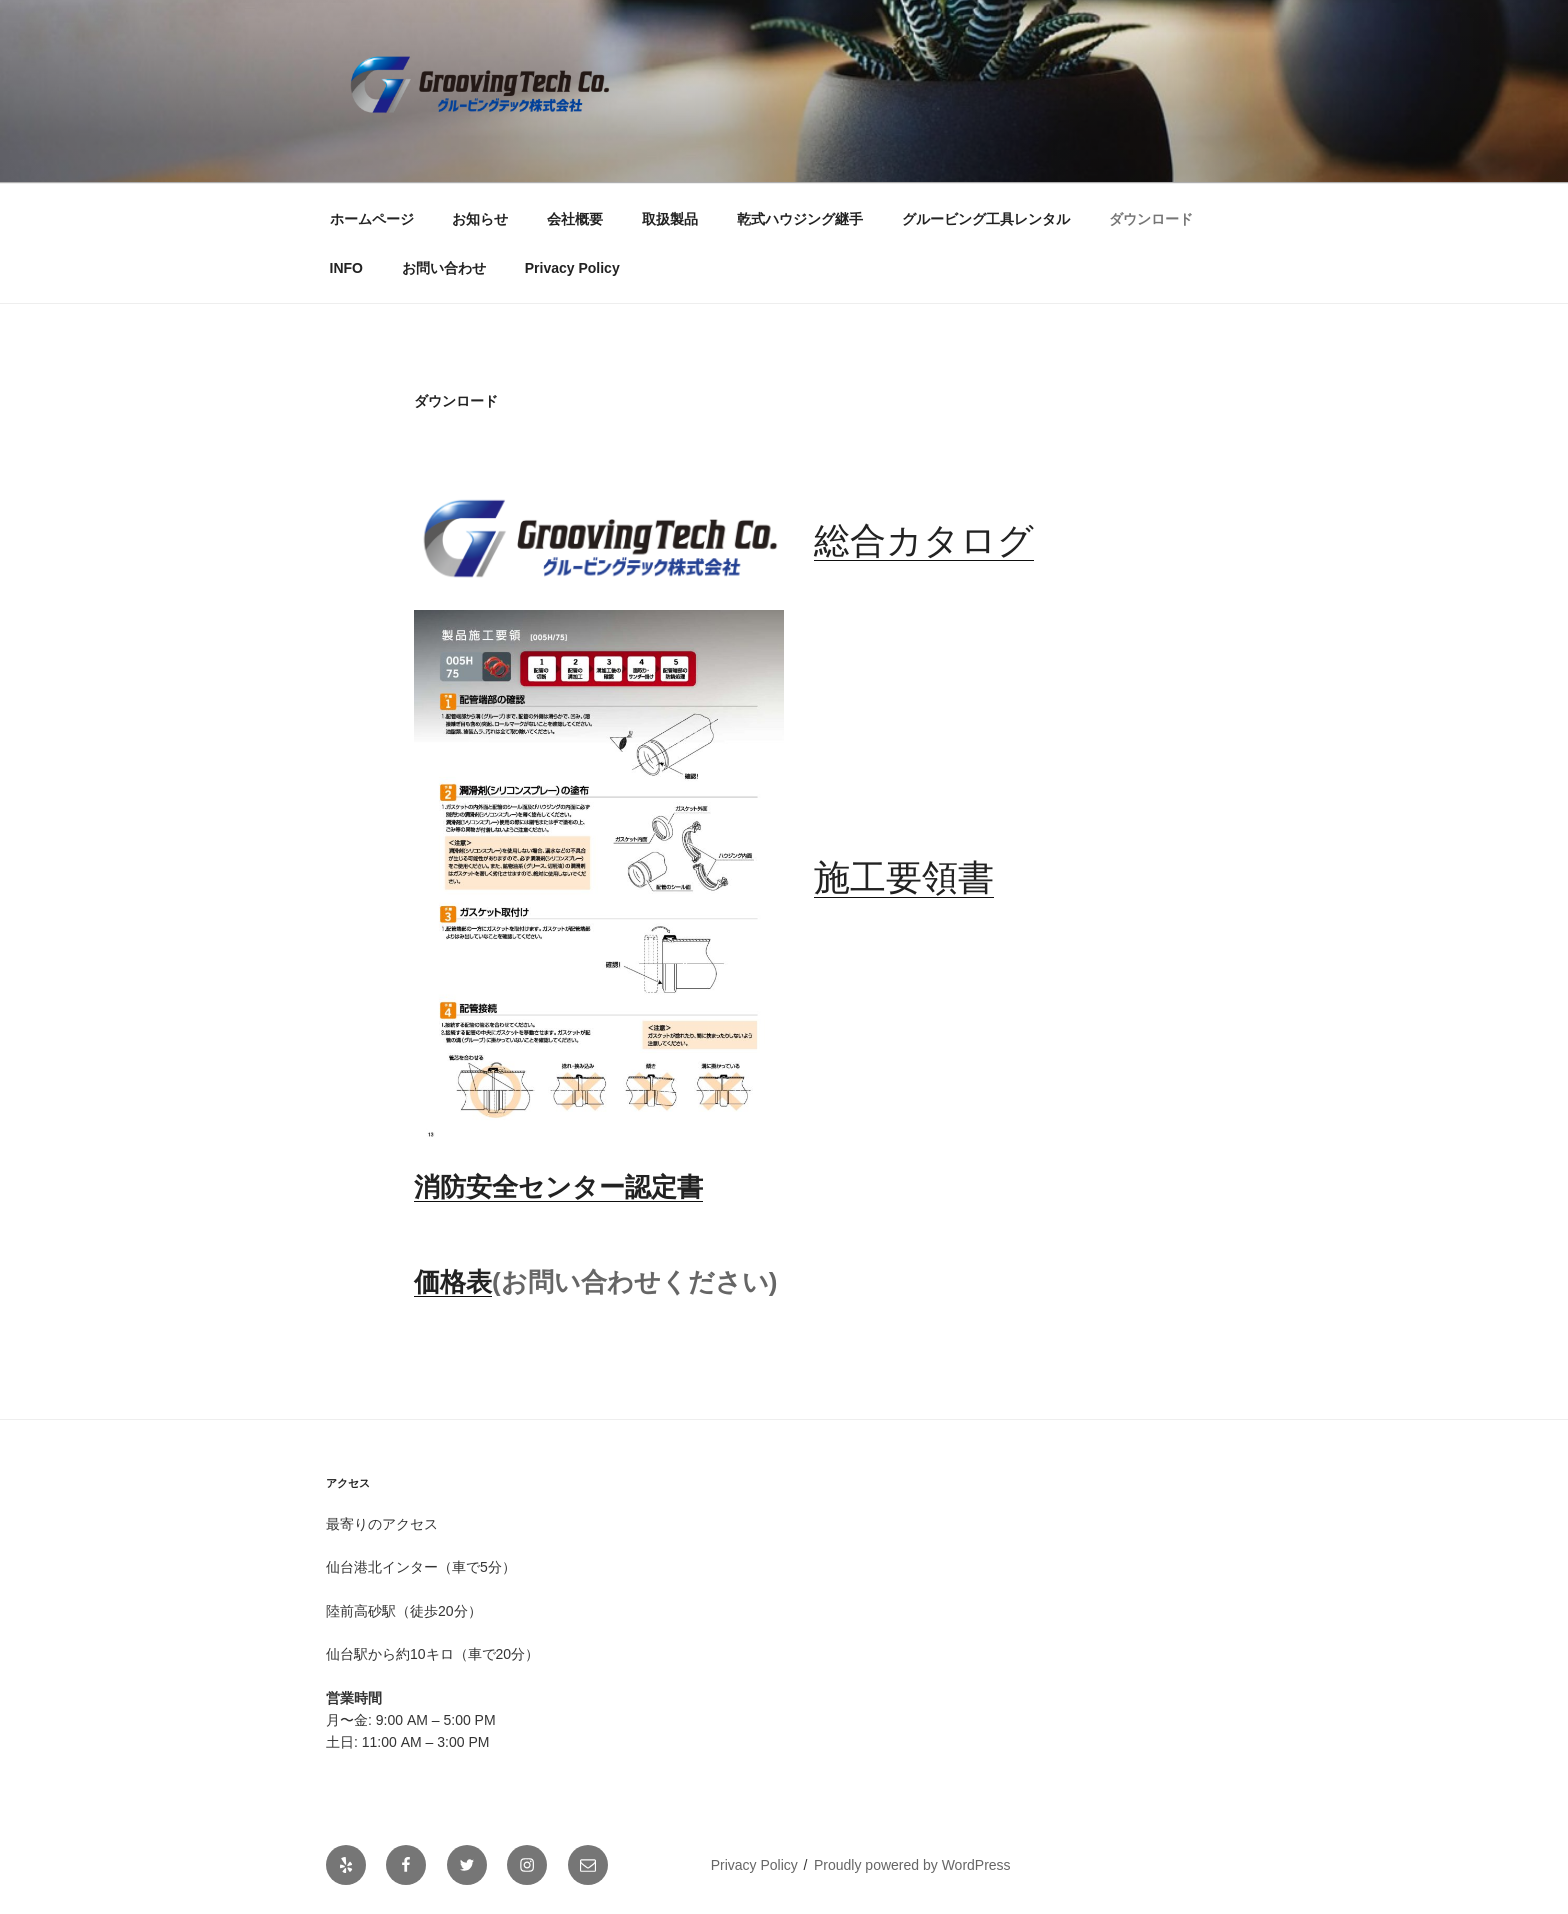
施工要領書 (904, 877)
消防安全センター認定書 (558, 1187)
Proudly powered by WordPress (912, 1865)
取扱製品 (670, 219)
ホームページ (372, 219)
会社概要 (575, 219)
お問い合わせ (444, 268)
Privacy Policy (572, 268)
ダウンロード (1151, 219)
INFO (346, 268)
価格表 (453, 1282)
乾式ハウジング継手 (800, 219)
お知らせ (480, 219)
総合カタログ (924, 540)
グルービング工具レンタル (986, 219)
